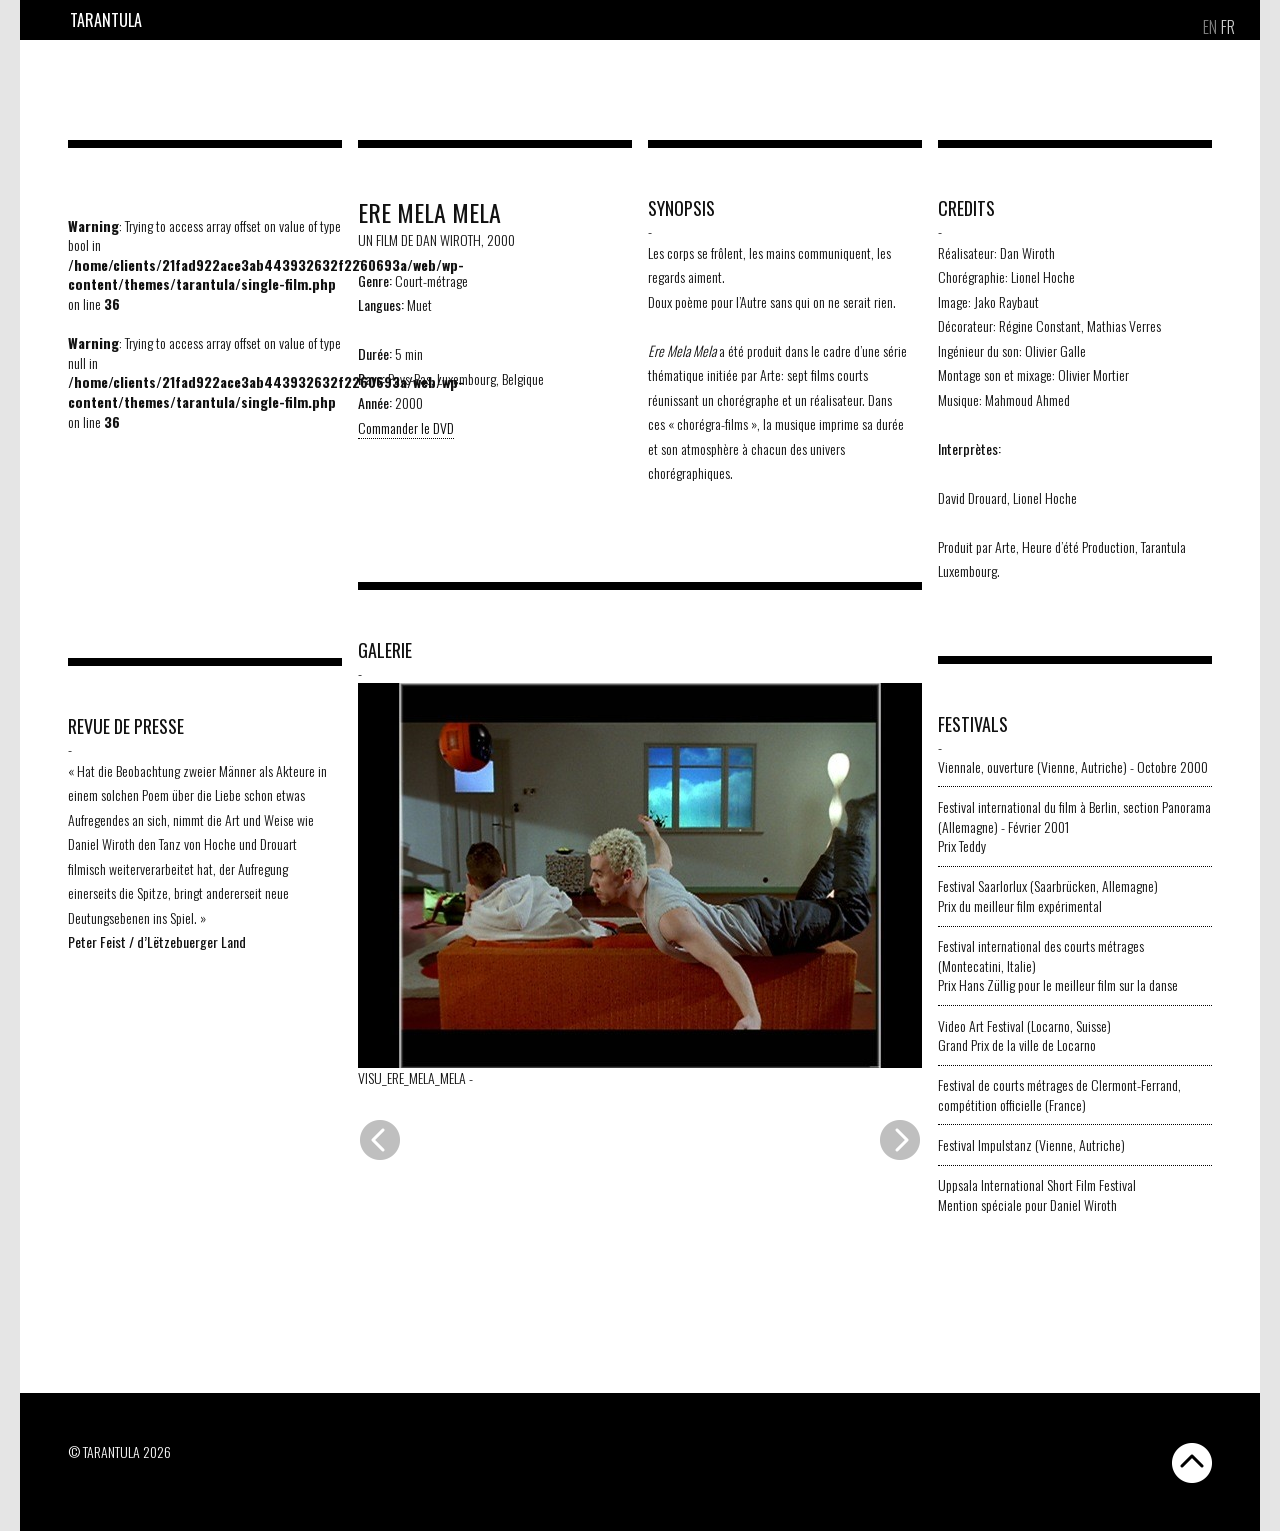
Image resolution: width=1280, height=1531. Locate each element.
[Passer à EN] (1210, 27)
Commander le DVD (406, 427)
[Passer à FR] (1228, 27)
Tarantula (106, 20)
